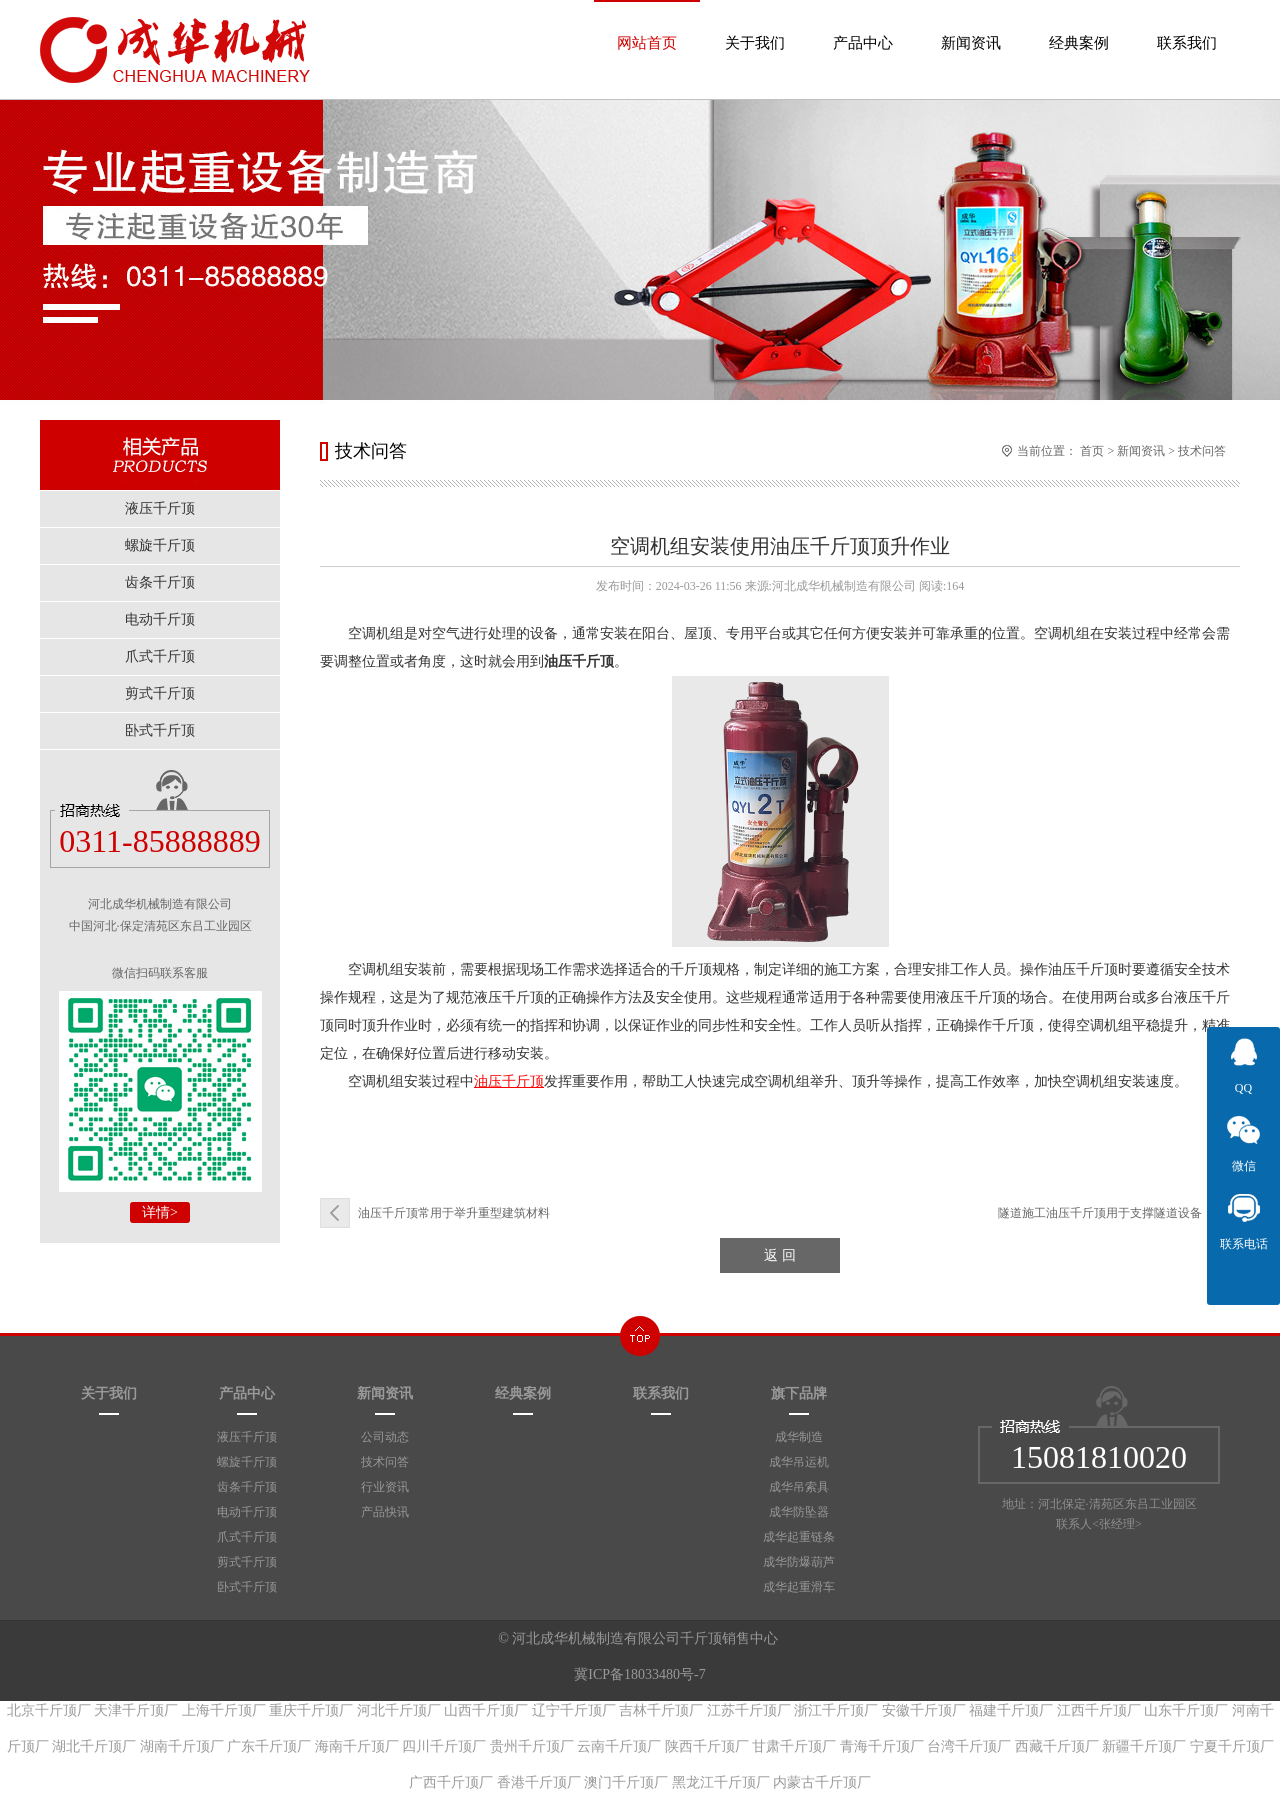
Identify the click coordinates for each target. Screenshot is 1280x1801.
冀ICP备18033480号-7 (639, 1674)
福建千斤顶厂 (1011, 1710)
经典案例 (1079, 25)
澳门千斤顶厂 (626, 1782)
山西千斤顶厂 (486, 1710)
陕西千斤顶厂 (707, 1746)
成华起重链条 (799, 1537)
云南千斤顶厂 (619, 1746)
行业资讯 (385, 1487)
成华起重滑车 (799, 1587)
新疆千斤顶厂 (1144, 1746)
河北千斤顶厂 (399, 1710)
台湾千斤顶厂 (969, 1746)
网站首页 (647, 25)
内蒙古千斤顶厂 (822, 1782)
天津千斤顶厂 (136, 1710)
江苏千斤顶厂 (749, 1710)
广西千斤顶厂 (451, 1782)
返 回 (780, 1255)
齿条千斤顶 (247, 1487)
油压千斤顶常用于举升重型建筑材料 (454, 1213)
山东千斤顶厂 (1186, 1710)
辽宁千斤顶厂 (574, 1710)
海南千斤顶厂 (357, 1746)
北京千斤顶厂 (49, 1710)
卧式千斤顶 (247, 1587)
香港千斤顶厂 (539, 1782)
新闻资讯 (971, 25)
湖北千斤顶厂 (94, 1746)
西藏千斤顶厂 (1057, 1746)
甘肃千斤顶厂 (794, 1746)
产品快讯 (385, 1512)
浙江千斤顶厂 (836, 1710)
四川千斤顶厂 (444, 1746)
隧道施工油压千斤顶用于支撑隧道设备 (1100, 1213)
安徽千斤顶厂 (924, 1710)
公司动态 (385, 1437)
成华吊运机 (799, 1462)
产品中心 (863, 25)
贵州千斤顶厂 (532, 1746)
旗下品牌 (799, 1393)
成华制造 (799, 1437)
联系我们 (1187, 25)
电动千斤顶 (247, 1512)
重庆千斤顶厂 (311, 1710)
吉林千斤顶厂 (661, 1710)
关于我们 (755, 25)
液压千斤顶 (247, 1437)
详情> (160, 1212)
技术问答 (1202, 451)
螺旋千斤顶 (247, 1462)
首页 (1092, 451)
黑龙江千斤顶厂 (721, 1782)
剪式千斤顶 (247, 1562)
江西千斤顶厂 (1099, 1710)
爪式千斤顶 (247, 1537)
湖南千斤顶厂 (182, 1746)
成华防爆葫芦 (799, 1562)
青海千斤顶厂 (882, 1746)
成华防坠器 (799, 1512)
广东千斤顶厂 (269, 1746)
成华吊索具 (799, 1487)
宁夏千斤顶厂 (1232, 1746)
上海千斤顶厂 (224, 1710)
